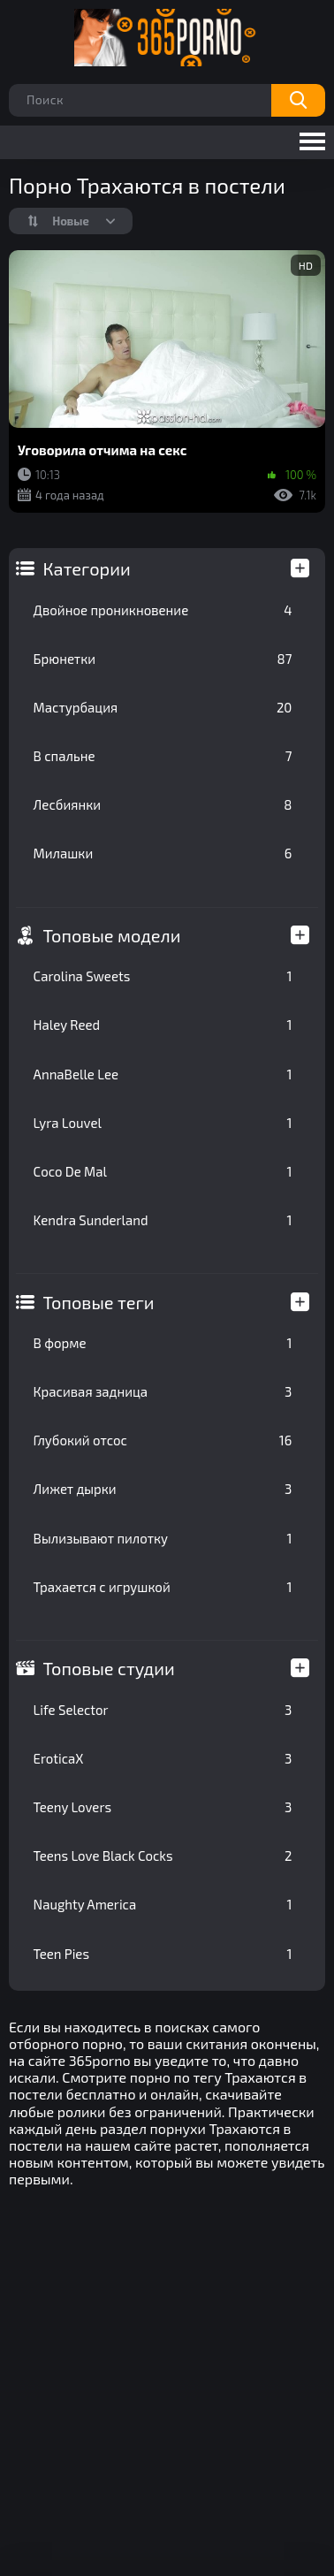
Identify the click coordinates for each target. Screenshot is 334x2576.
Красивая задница (163, 1391)
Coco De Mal (163, 1171)
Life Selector (163, 1710)
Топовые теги (99, 1302)
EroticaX (163, 1758)
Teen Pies (163, 1954)
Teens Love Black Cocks (163, 1855)
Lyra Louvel (163, 1123)
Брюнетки (163, 659)
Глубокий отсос (163, 1440)
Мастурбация (163, 707)
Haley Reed (163, 1025)
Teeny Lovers (163, 1807)
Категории (87, 568)
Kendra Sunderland (163, 1220)
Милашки (163, 853)
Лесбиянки (163, 804)
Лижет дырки (163, 1489)
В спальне (163, 756)
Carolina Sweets (163, 976)
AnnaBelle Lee (163, 1074)
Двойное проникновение (163, 610)
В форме (163, 1343)
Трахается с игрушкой (163, 1587)
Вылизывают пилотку (163, 1538)
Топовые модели (112, 935)
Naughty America (163, 1904)
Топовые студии (109, 1668)
